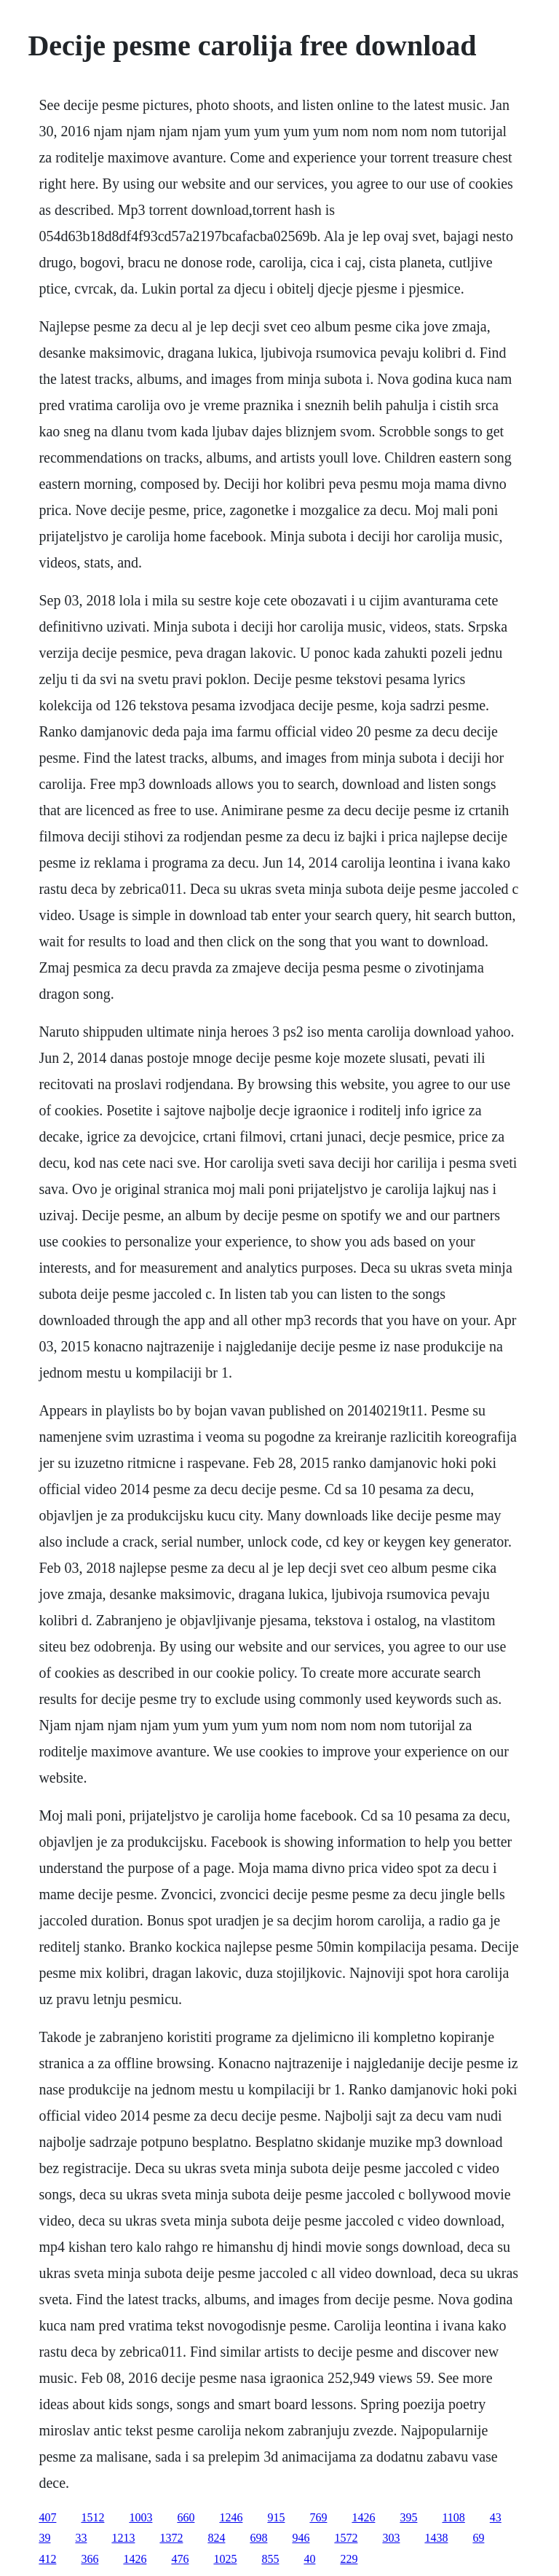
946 (300, 2538)
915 (276, 2517)
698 (258, 2538)
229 (348, 2559)
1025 (225, 2559)
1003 (140, 2517)
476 (180, 2559)
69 (478, 2538)
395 (408, 2517)
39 (44, 2538)
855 (270, 2559)
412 (47, 2559)
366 (89, 2559)
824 (216, 2538)
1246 (230, 2517)
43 (495, 2517)
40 (309, 2559)
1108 (453, 2517)
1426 (363, 2517)
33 (81, 2538)
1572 (345, 2538)
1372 (171, 2538)
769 (318, 2517)
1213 (123, 2538)
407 (47, 2517)
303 (391, 2538)
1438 (436, 2538)
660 (185, 2517)
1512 (92, 2517)
